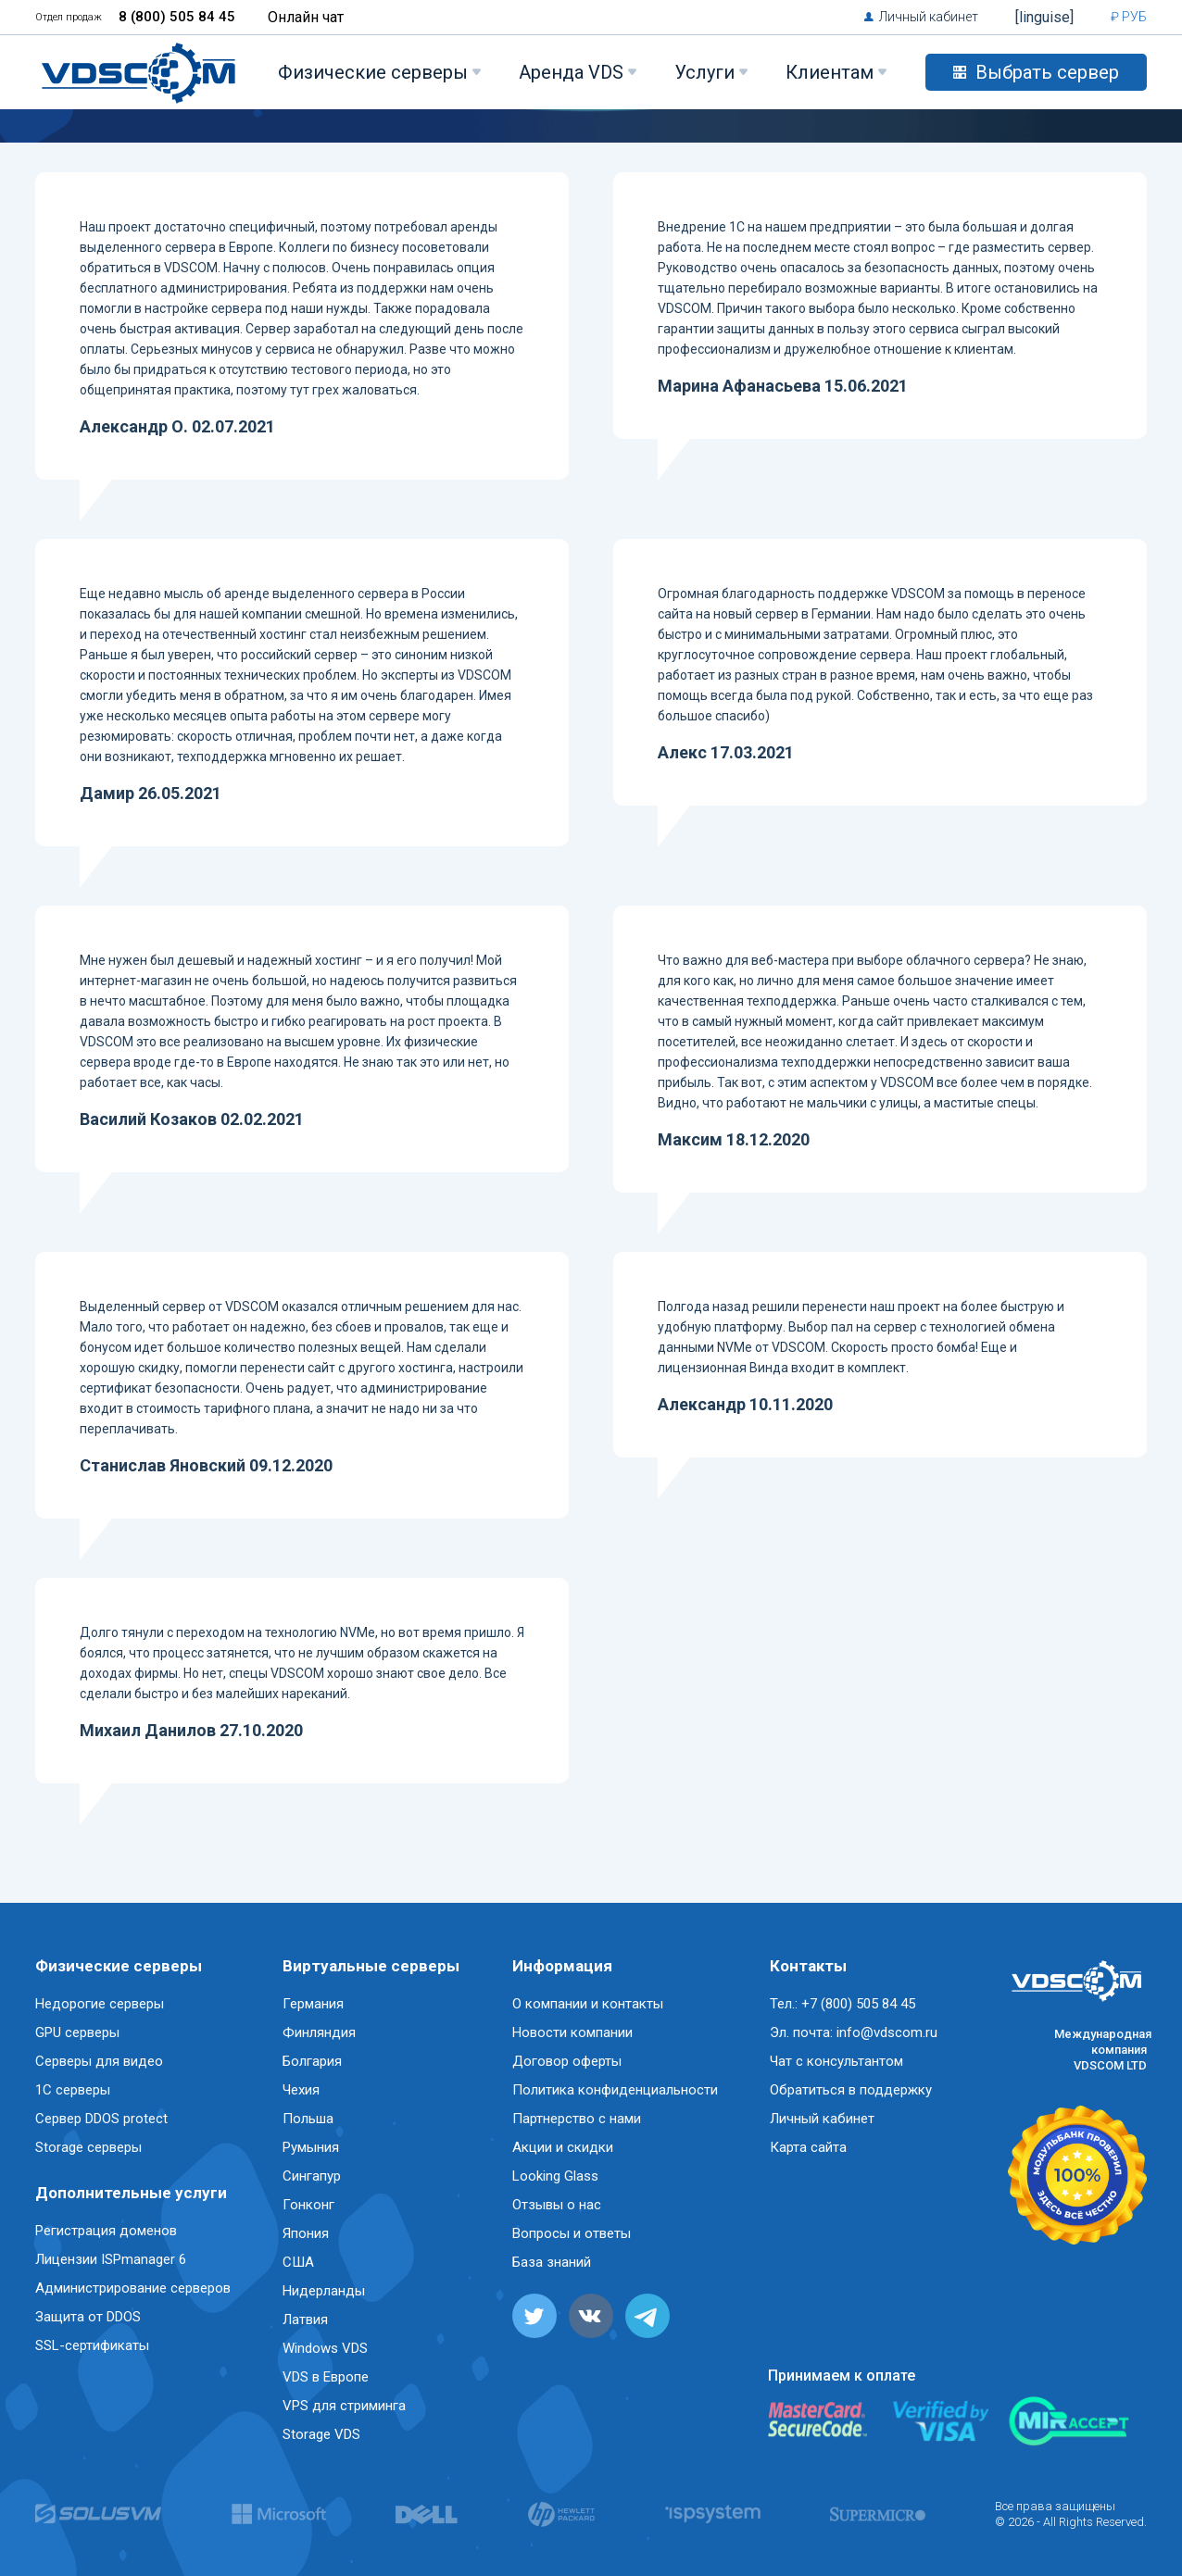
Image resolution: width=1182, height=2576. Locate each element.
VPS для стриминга (344, 2405)
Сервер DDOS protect (101, 2118)
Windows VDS (325, 2348)
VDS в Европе (326, 2377)
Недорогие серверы (99, 2003)
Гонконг (308, 2204)
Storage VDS (321, 2434)
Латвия (305, 2319)
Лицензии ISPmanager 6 (110, 2259)
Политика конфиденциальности (615, 2090)
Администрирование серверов (133, 2288)
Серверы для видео (99, 2061)
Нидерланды (324, 2290)
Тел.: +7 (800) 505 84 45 (842, 2003)
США (298, 2262)
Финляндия (319, 2032)
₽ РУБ (1129, 16)
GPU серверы (77, 2032)
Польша (308, 2118)
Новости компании (572, 2032)
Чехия (301, 2090)
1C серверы (72, 2090)
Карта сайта (808, 2147)
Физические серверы (373, 72)
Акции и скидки (562, 2147)
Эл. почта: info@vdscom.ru (853, 2032)
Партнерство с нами (576, 2118)
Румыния (311, 2147)
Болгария (312, 2061)
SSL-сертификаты (92, 2345)
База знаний (551, 2262)
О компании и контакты (587, 2003)
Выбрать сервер (1036, 72)
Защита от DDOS (88, 2316)
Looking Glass (555, 2176)
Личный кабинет (928, 16)
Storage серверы (88, 2147)
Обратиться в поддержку (851, 2090)
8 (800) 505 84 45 (177, 16)
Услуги (704, 72)
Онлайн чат (306, 17)
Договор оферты (567, 2061)
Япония (306, 2233)
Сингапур (312, 2176)
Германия (313, 2003)
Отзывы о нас (556, 2204)
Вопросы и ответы (571, 2233)
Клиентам (830, 72)
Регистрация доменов (106, 2230)
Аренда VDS (571, 72)
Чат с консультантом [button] (836, 2061)
